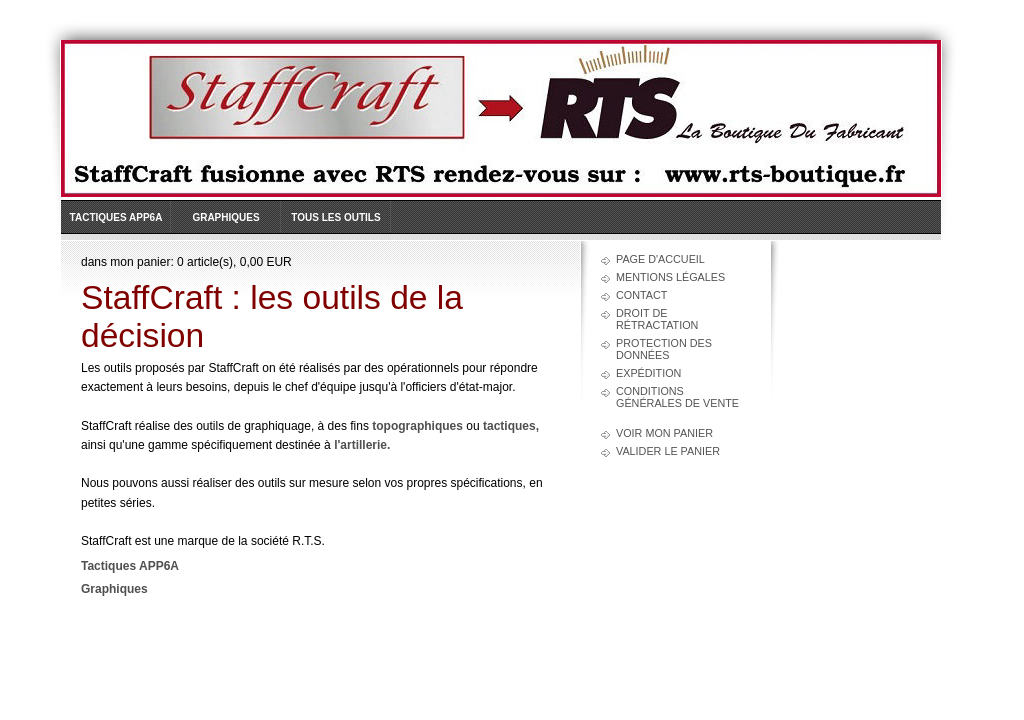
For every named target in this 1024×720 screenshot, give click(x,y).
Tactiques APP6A (116, 217)
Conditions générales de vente (677, 397)
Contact (641, 295)
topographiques (417, 426)
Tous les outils (335, 217)
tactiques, (511, 426)
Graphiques (225, 217)
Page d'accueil (660, 259)
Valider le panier (668, 451)
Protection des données (664, 349)
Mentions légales (670, 277)
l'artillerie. (362, 445)
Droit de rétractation (657, 319)
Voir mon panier (664, 433)
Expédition (648, 373)
